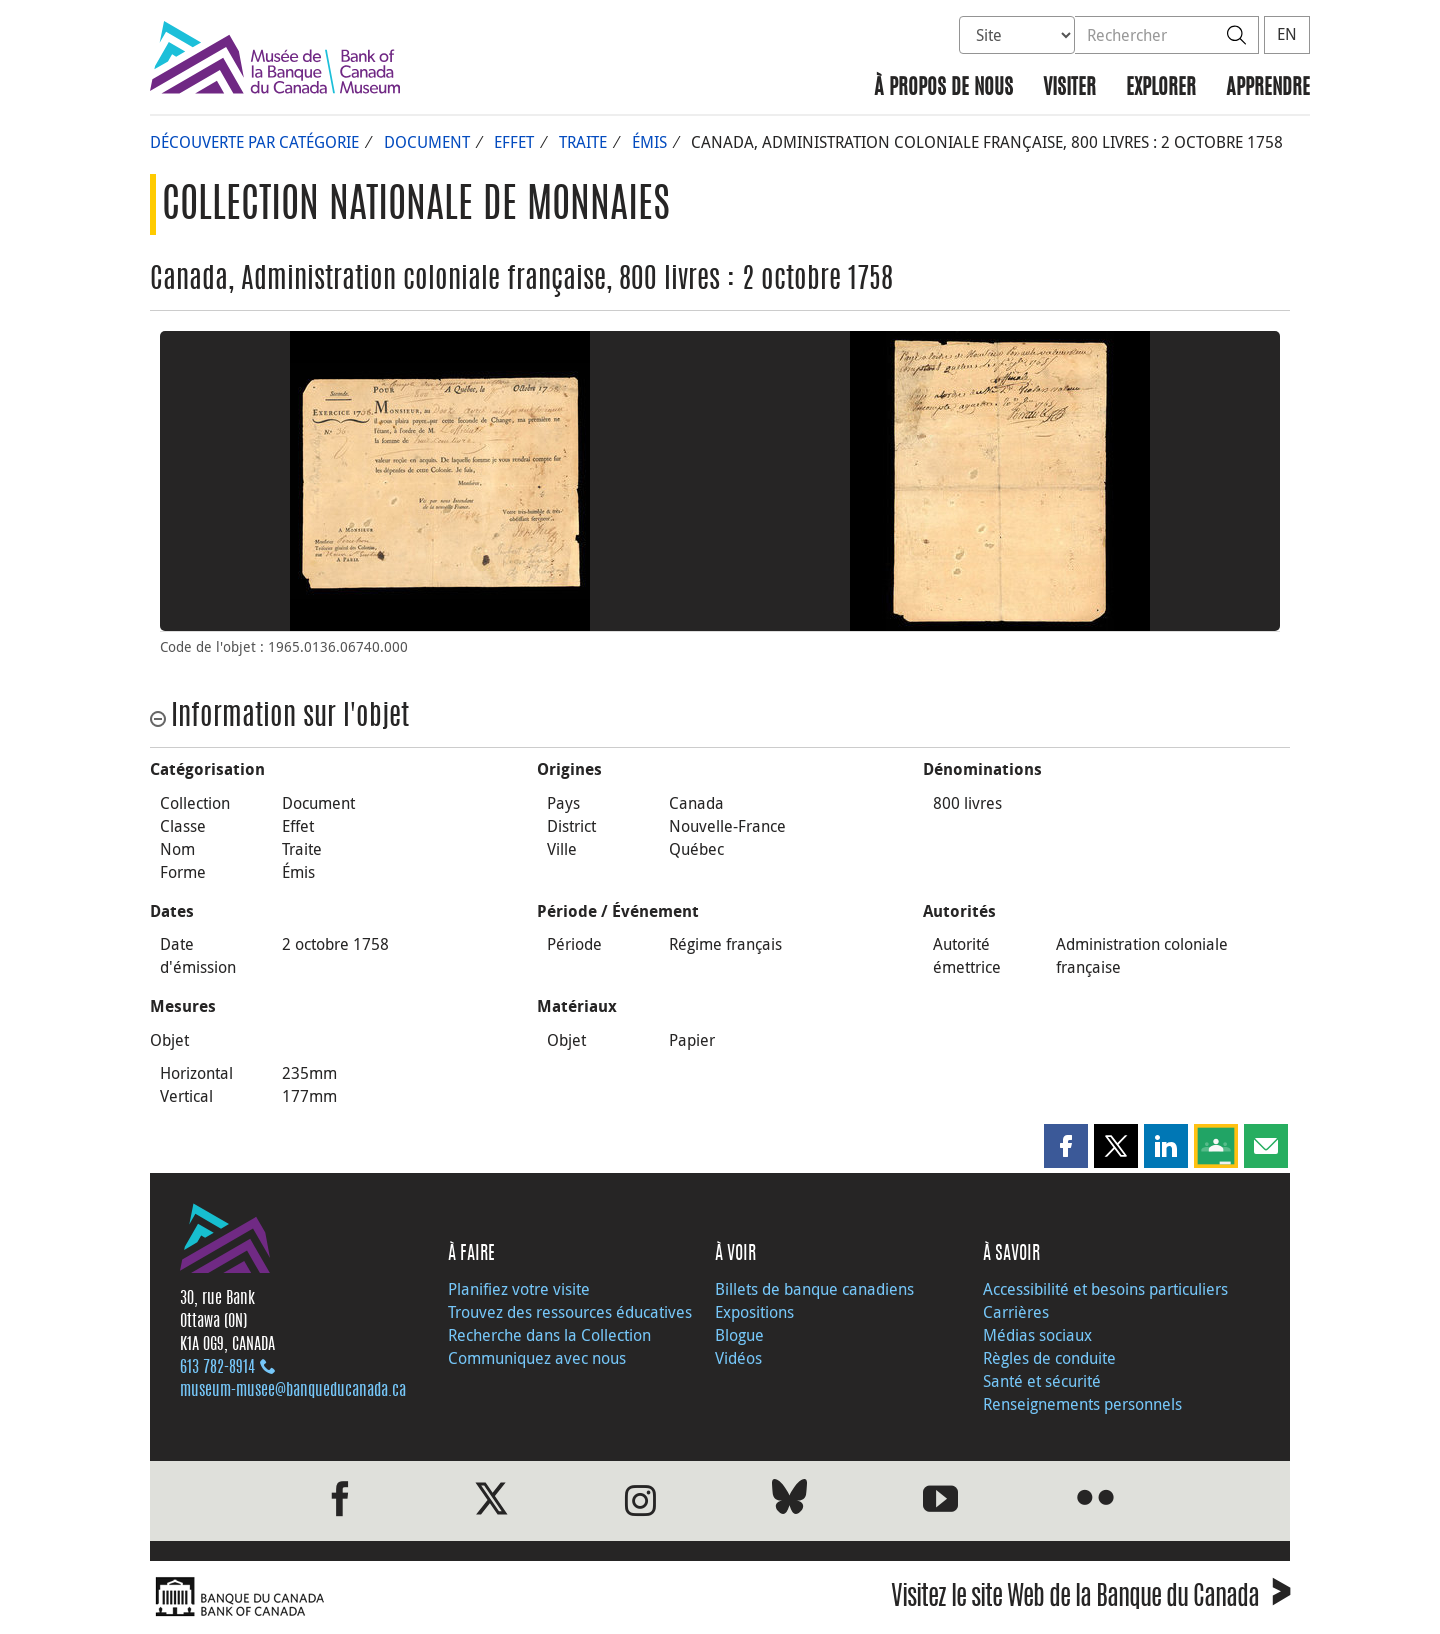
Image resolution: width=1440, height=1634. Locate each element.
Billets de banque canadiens (814, 1289)
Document (427, 142)
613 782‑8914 (217, 1368)
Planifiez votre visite (519, 1289)
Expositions (754, 1312)
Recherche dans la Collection (549, 1335)
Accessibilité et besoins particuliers (1105, 1289)
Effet (514, 142)
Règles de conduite (1049, 1358)
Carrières (1016, 1312)
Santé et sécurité (1042, 1381)
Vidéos (738, 1358)
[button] (1066, 1146)
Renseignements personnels (1082, 1404)
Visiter (1069, 88)
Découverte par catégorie (254, 142)
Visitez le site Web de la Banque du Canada (1090, 1599)
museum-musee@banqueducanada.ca (293, 1391)
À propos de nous (943, 88)
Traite (583, 142)
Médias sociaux (1037, 1335)
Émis (649, 142)
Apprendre (1268, 88)
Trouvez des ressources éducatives (570, 1312)
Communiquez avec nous (537, 1358)
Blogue (739, 1335)
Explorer (1161, 88)
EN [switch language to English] (1287, 34)
